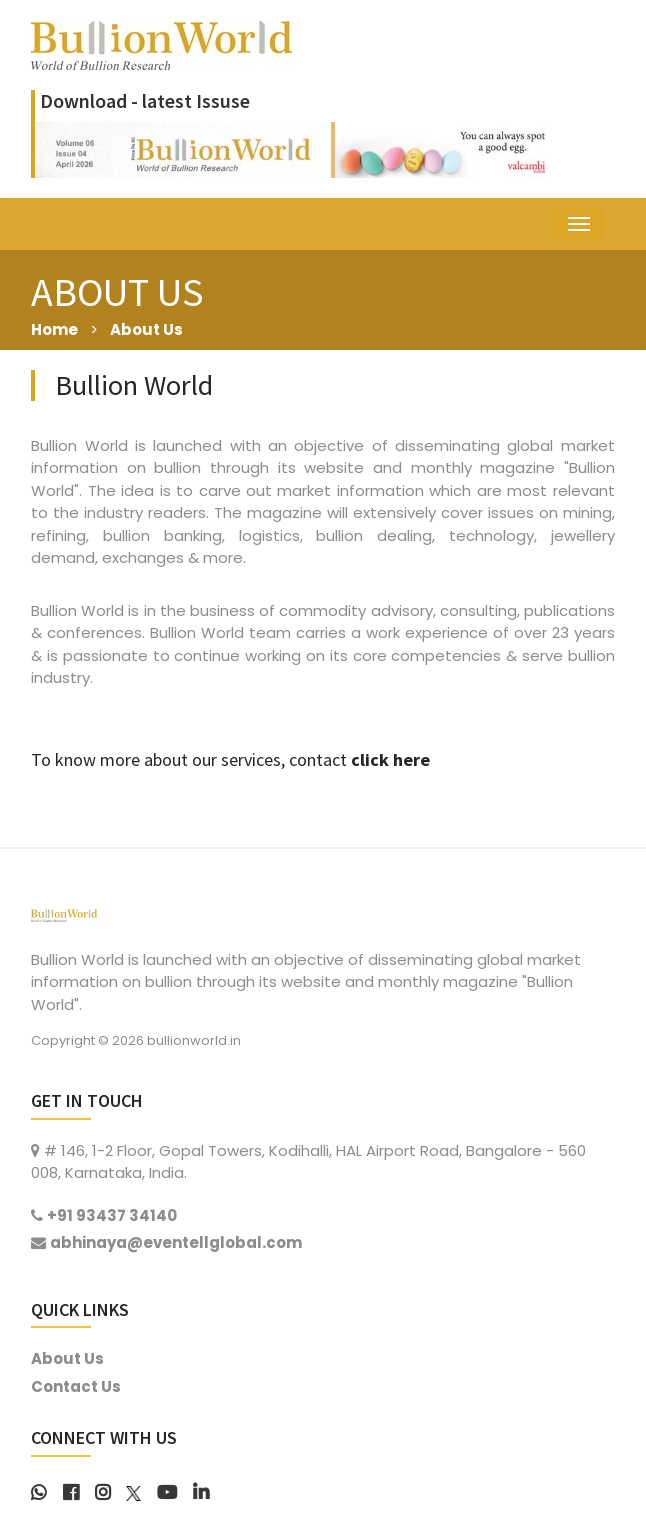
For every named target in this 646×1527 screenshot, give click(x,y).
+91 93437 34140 (112, 1215)
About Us (146, 329)
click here (390, 759)
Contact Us (76, 1386)
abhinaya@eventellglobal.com (176, 1242)
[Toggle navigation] (579, 224)
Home (54, 329)
